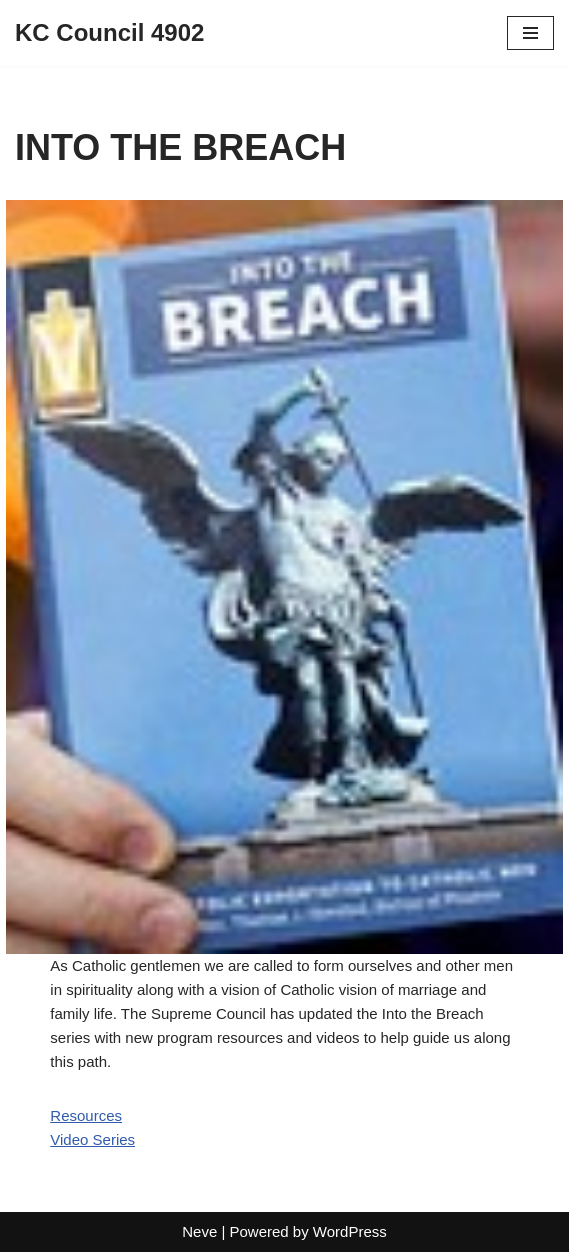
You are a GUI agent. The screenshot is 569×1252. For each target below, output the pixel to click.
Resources (86, 1115)
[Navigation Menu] (530, 33)
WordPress (350, 1231)
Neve (199, 1231)
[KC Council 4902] (109, 33)
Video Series (92, 1139)
